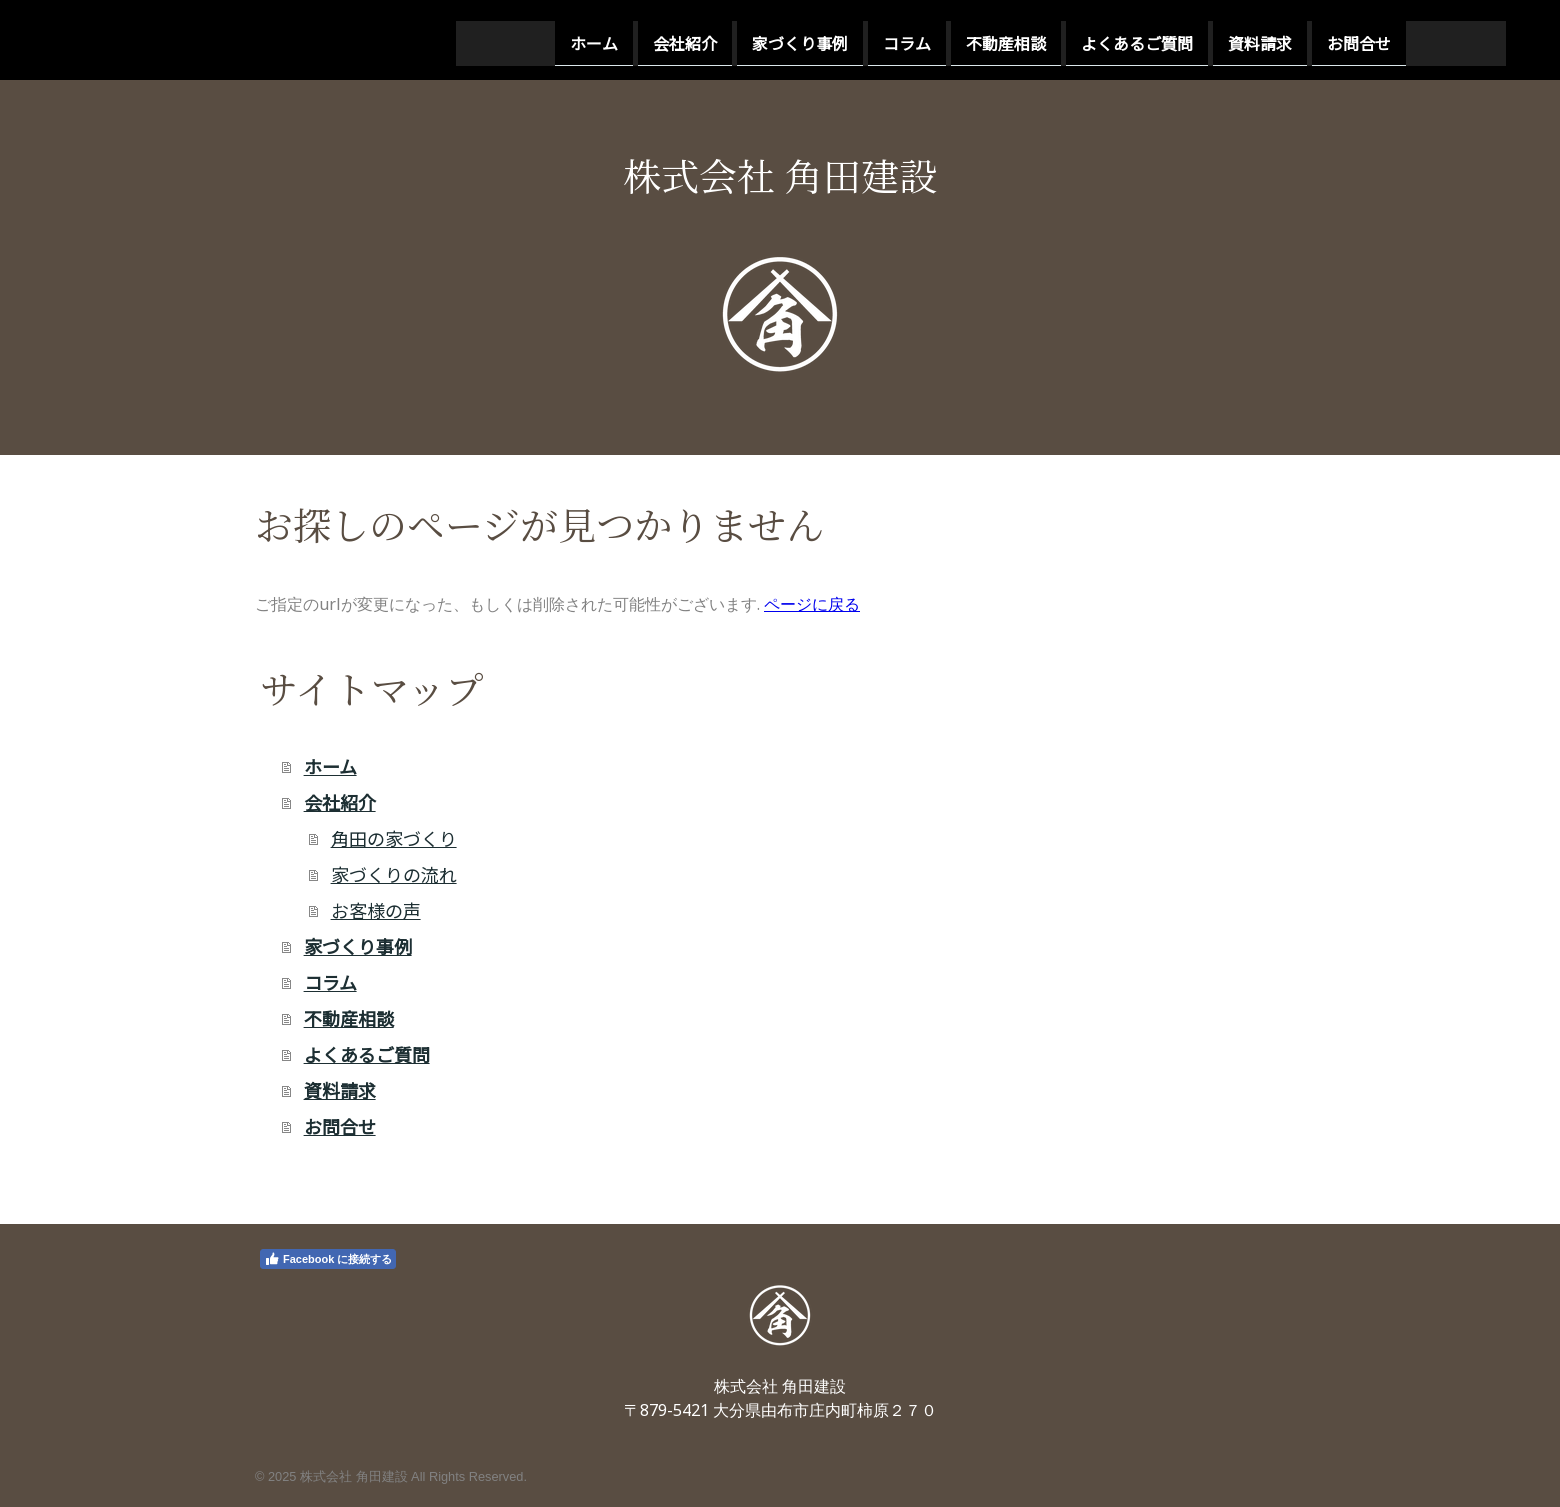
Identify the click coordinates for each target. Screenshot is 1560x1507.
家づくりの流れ (394, 874)
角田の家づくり (394, 838)
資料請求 (1060, 39)
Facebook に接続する (328, 1259)
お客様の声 (376, 910)
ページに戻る (812, 604)
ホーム (394, 39)
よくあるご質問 (937, 39)
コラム (707, 39)
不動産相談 (806, 39)
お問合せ (1159, 39)
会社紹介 (485, 39)
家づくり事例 (600, 39)
